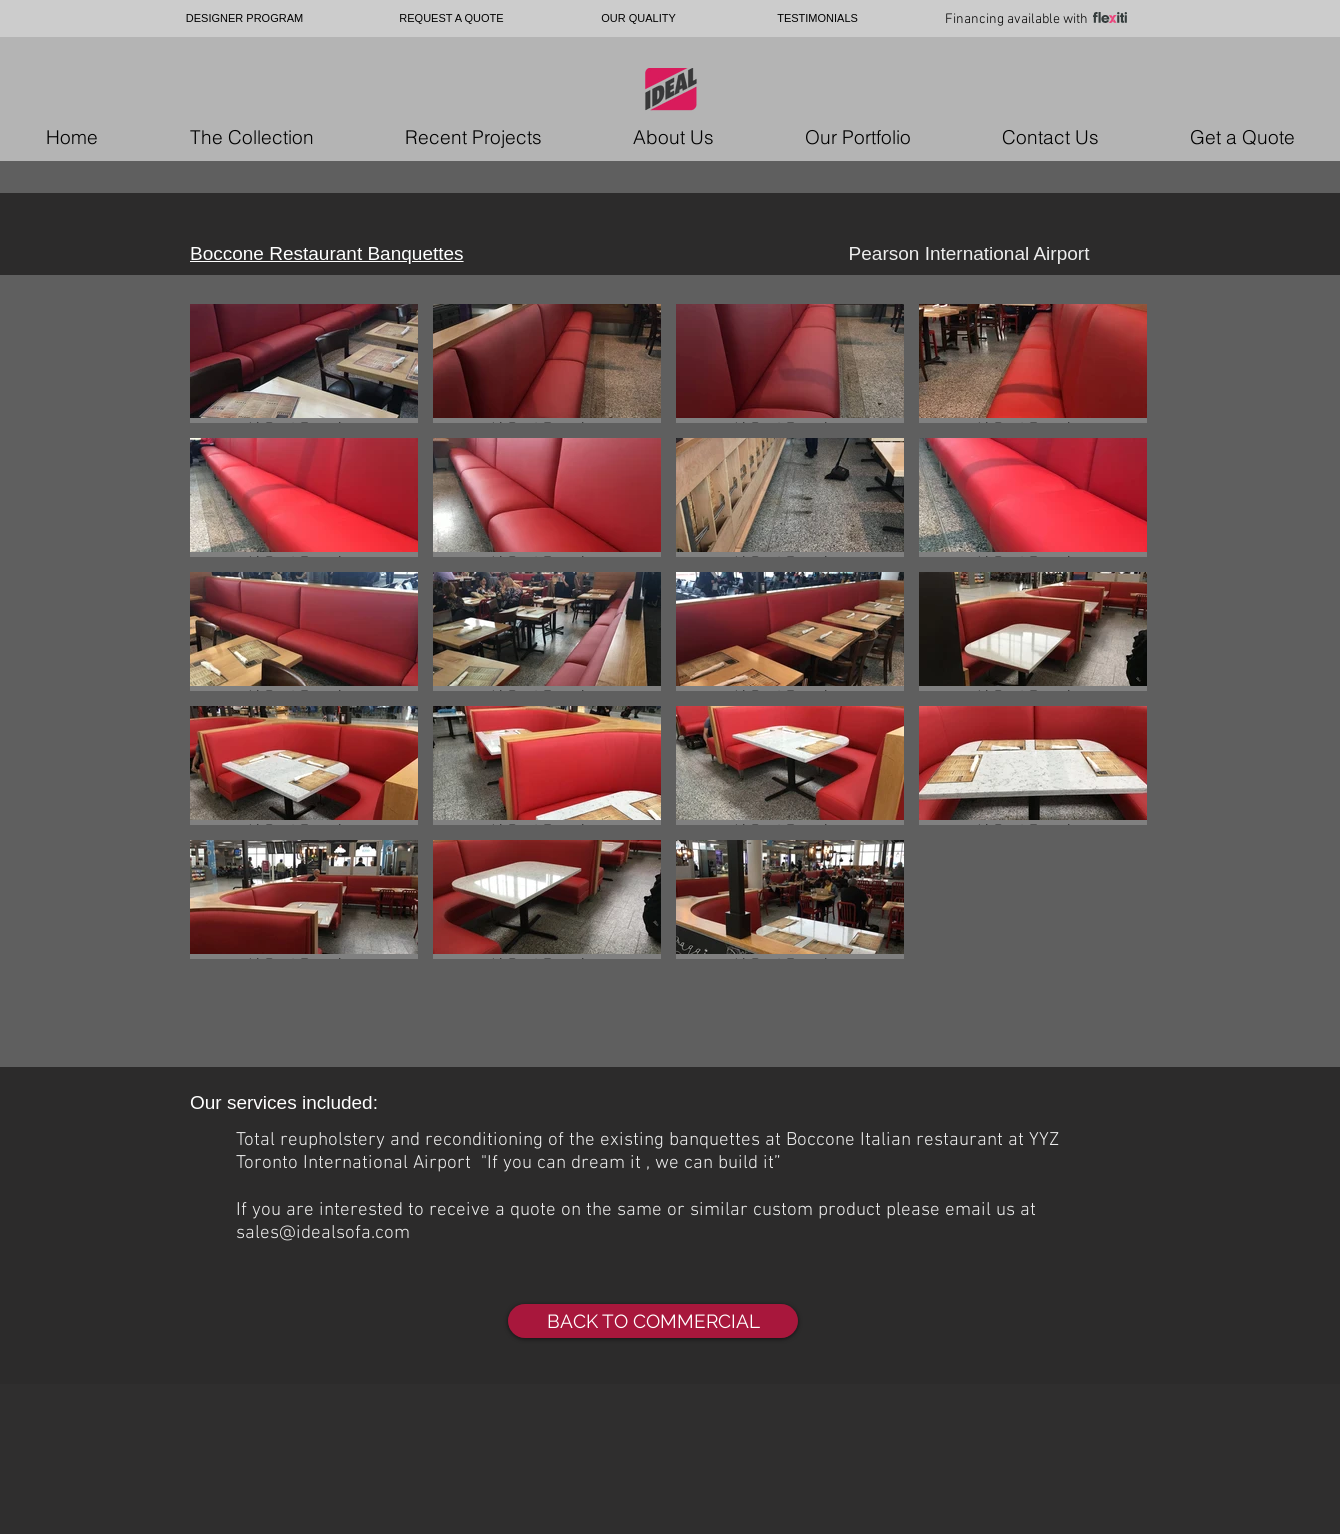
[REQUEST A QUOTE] (451, 18)
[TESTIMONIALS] (817, 18)
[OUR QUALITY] (638, 18)
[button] (304, 363)
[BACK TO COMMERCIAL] (653, 1321)
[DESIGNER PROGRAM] (244, 18)
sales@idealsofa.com (323, 1233)
